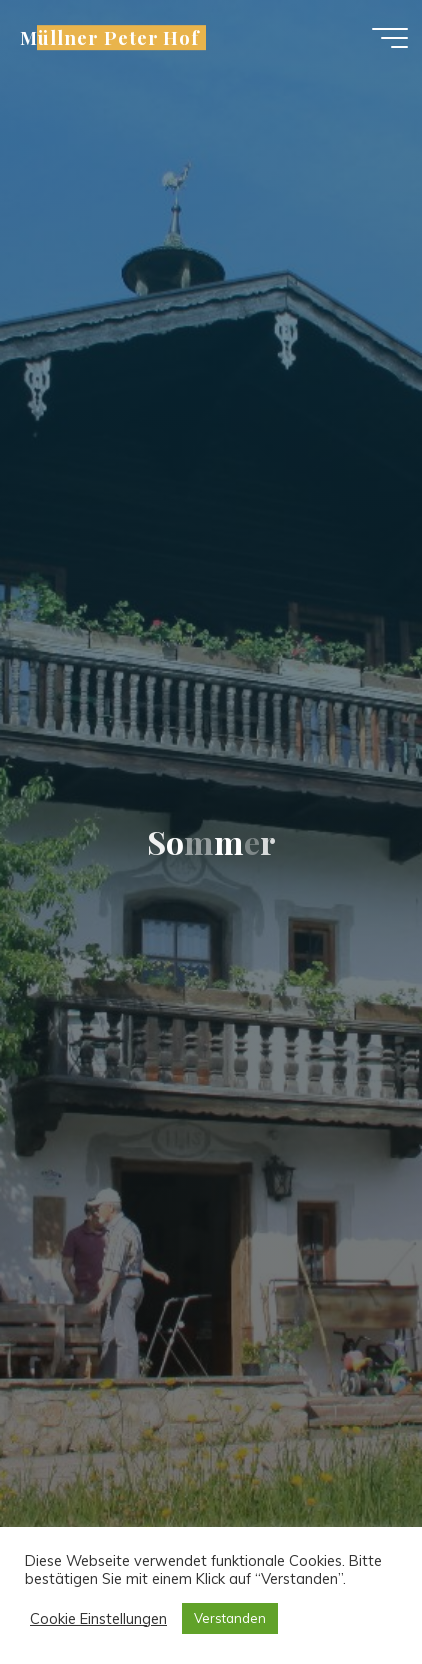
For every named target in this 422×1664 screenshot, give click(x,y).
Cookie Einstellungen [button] (98, 1619)
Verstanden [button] (230, 1618)
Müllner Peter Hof (110, 37)
